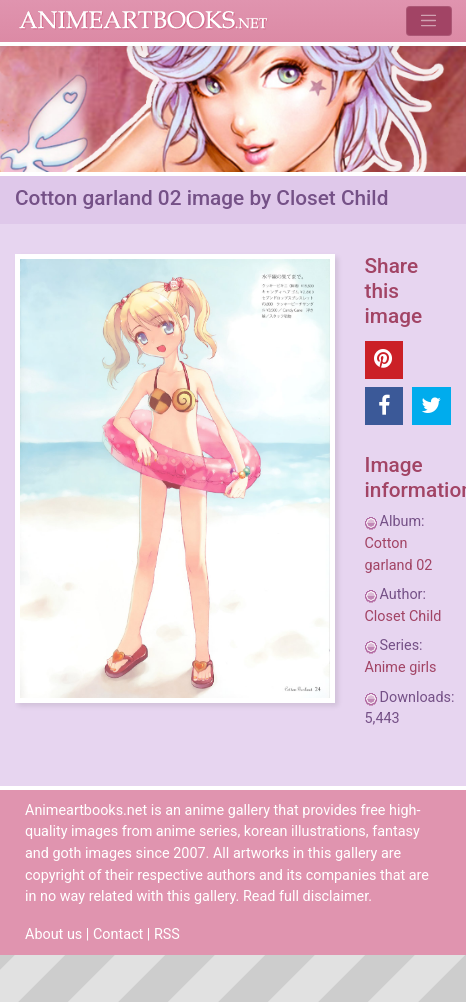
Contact (118, 934)
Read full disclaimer (305, 896)
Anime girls (401, 667)
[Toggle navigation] (428, 20)
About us (53, 934)
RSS (167, 934)
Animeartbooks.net (143, 21)
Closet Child (403, 616)
